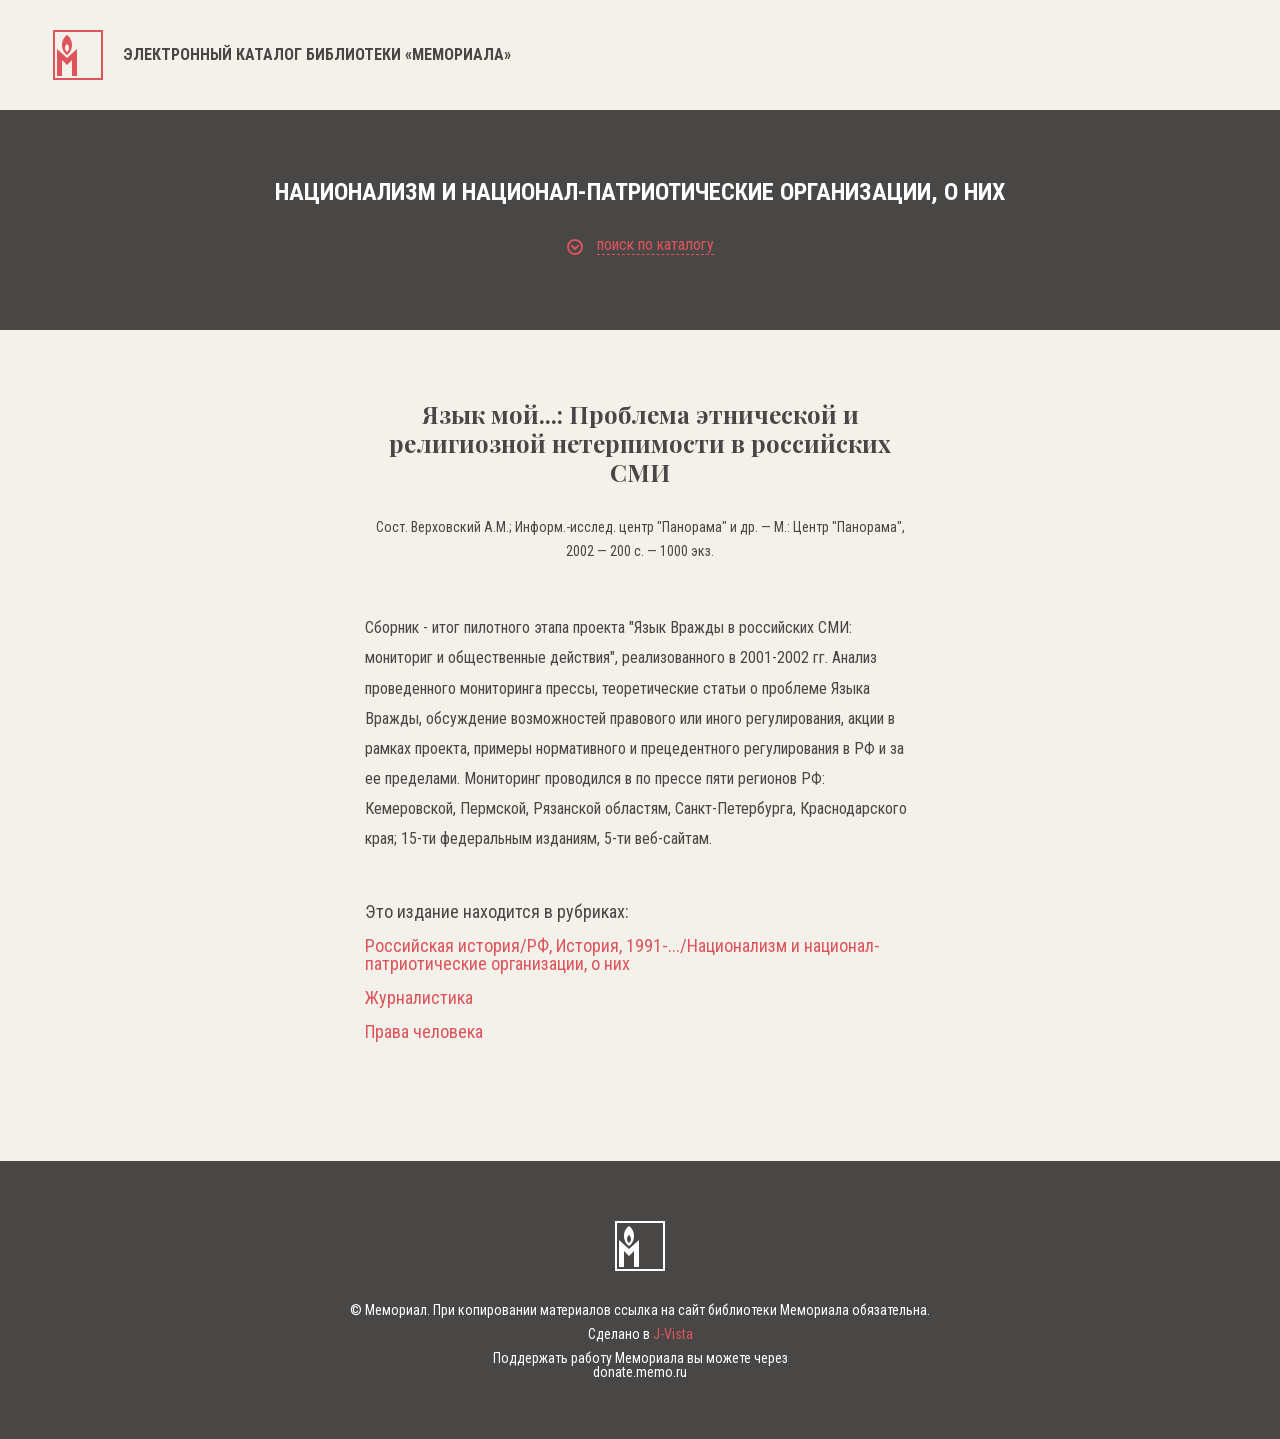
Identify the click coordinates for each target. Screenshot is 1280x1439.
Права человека (424, 1032)
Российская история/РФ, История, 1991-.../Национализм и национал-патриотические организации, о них (622, 955)
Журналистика (419, 998)
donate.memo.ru (640, 1372)
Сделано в (640, 1334)
